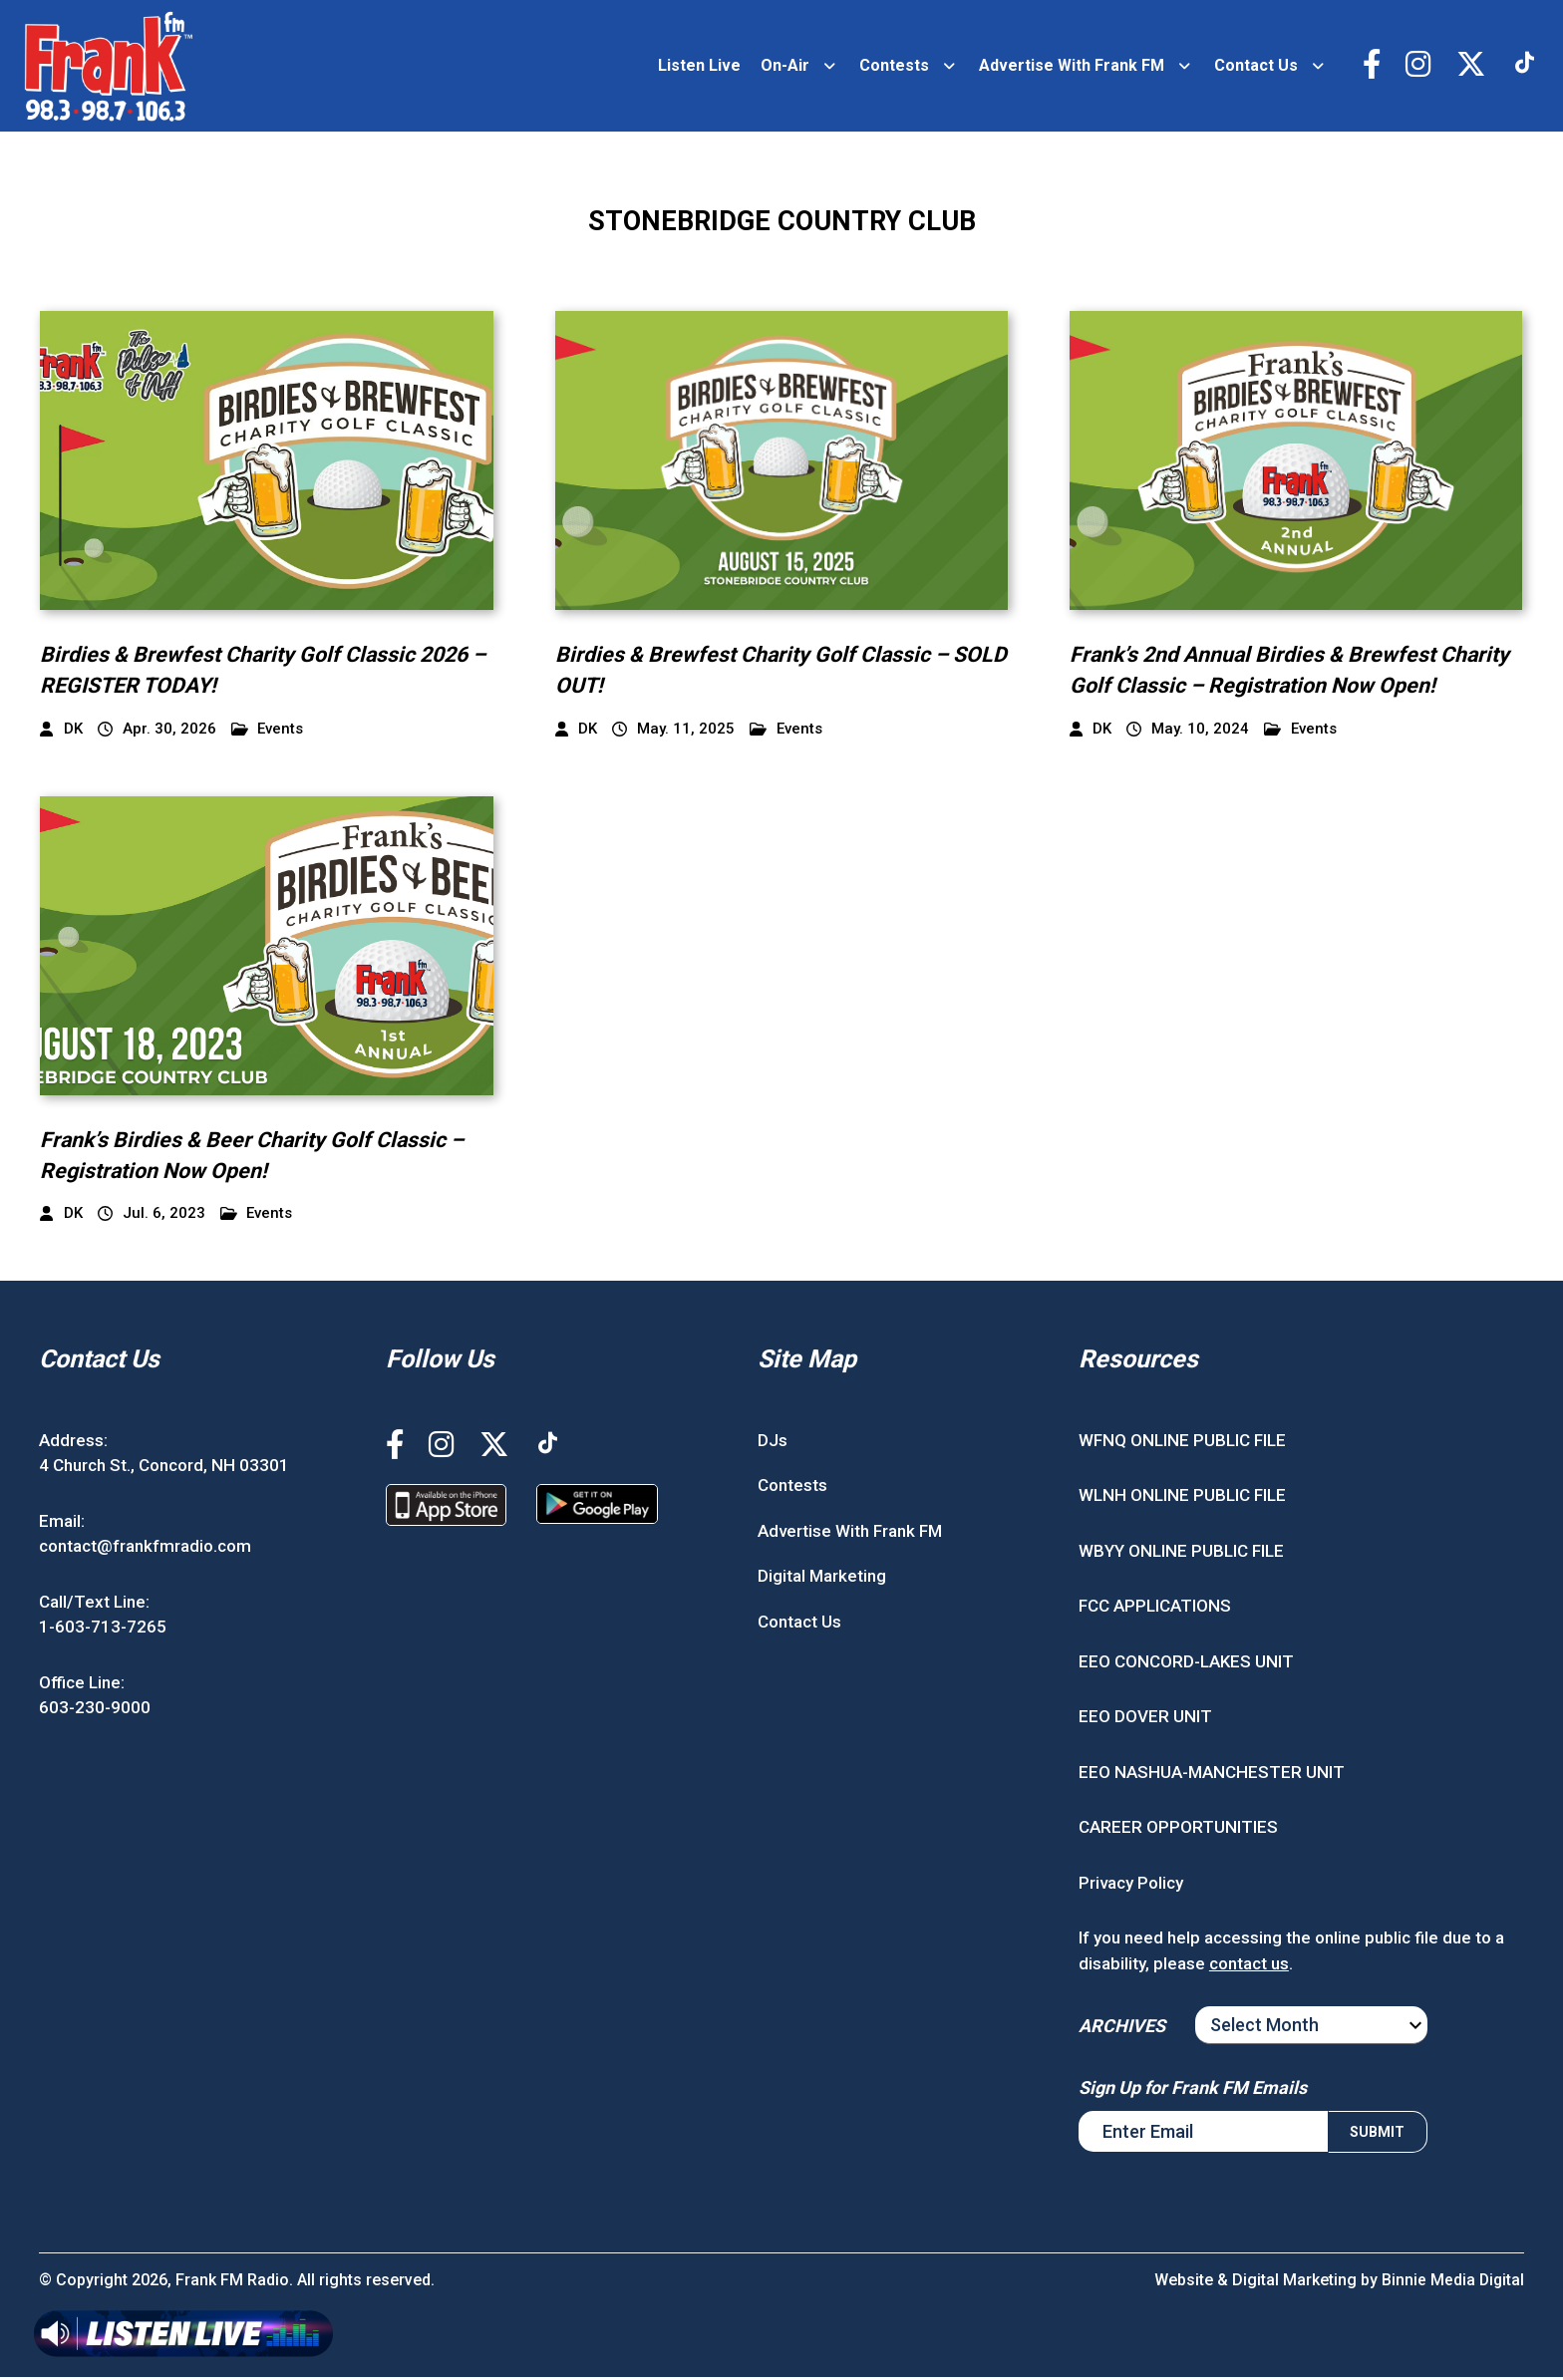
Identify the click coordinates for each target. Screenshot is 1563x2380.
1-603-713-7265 (102, 1629)
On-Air (782, 66)
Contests (891, 66)
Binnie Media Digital (1452, 2282)
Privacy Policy (1131, 1885)
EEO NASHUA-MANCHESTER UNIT (1212, 1774)
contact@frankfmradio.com (145, 1549)
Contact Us (1253, 66)
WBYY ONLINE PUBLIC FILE (1181, 1553)
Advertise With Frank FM (1068, 66)
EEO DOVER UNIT (1145, 1719)
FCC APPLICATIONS (1155, 1609)
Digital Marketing (822, 1579)
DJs (772, 1442)
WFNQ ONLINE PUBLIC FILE (1182, 1442)
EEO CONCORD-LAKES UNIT (1186, 1663)
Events (267, 731)
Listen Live (696, 66)
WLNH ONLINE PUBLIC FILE (1182, 1498)
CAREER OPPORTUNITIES (1178, 1830)
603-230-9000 (95, 1710)
